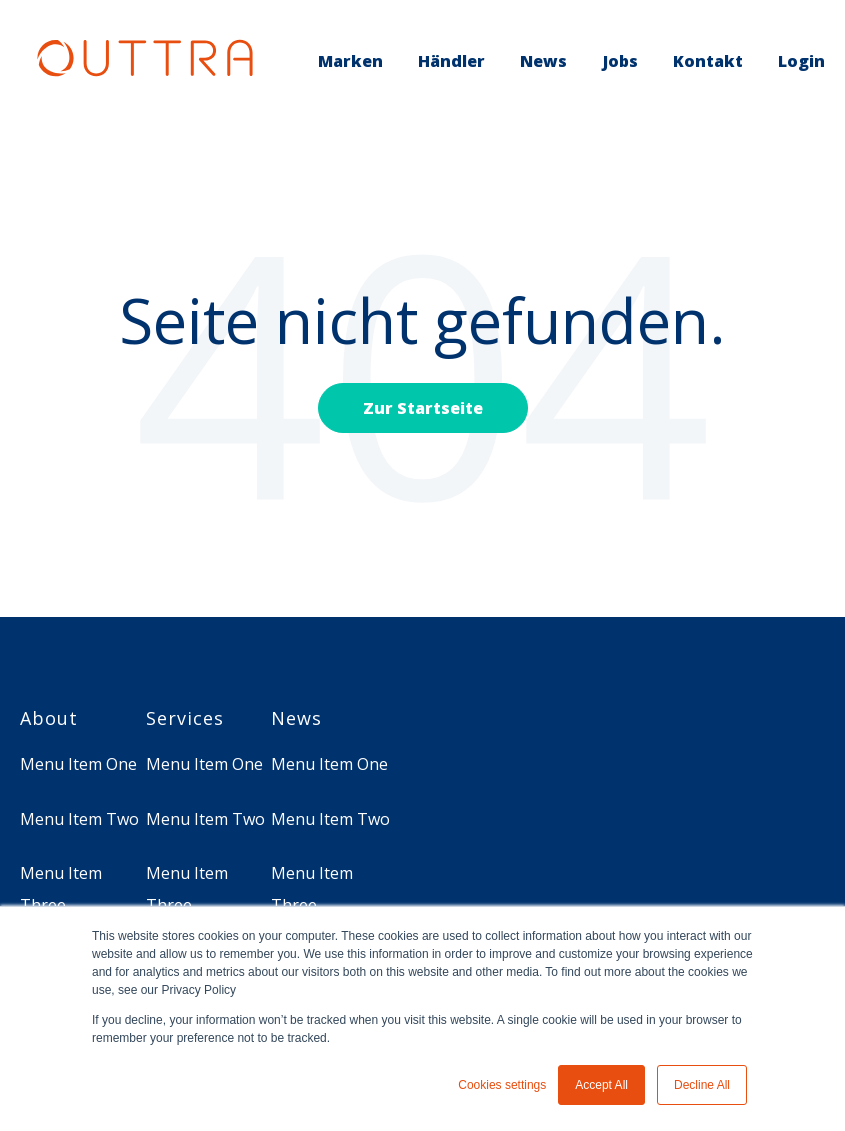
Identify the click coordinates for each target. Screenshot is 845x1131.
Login (801, 61)
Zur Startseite (423, 408)
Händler (451, 61)
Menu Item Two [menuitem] (79, 819)
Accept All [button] (601, 1085)
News (543, 61)
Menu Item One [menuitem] (78, 764)
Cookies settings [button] (502, 1085)
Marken (350, 61)
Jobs (620, 61)
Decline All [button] (702, 1085)
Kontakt (708, 61)
